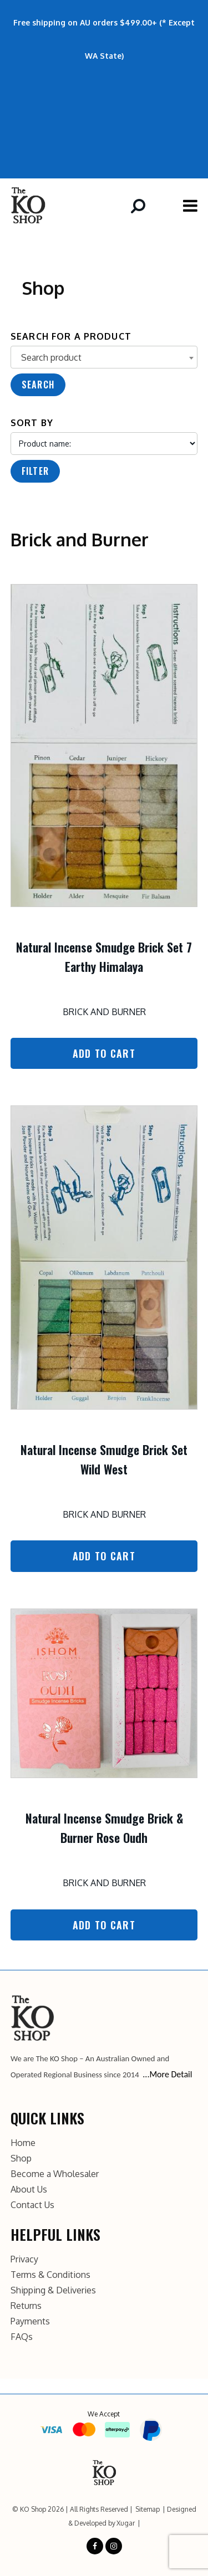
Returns (26, 2305)
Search (38, 384)
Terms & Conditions (50, 2274)
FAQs (22, 2336)
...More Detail (167, 2074)
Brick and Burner (104, 1011)
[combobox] (104, 357)
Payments (30, 2321)
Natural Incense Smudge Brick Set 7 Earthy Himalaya (104, 956)
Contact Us (32, 2204)
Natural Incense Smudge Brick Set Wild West (104, 1459)
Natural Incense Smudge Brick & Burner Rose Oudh (104, 1827)
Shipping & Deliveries (53, 2290)
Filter (35, 471)
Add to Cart (104, 1053)
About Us (29, 2189)
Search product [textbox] (51, 357)
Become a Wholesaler (55, 2173)
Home (23, 2142)
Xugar (125, 2523)
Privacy (24, 2259)
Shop (21, 2158)
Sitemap (147, 2509)
